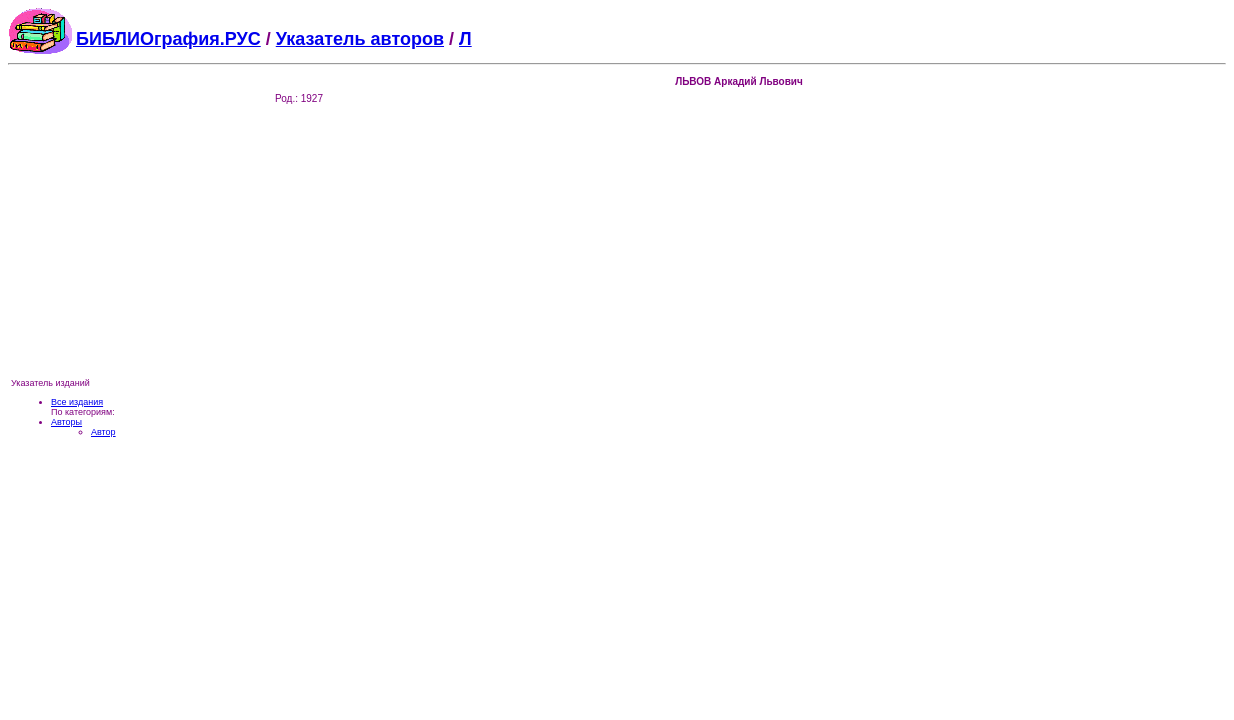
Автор (103, 432)
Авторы (66, 422)
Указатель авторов (360, 39)
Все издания (77, 402)
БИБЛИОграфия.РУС (168, 39)
